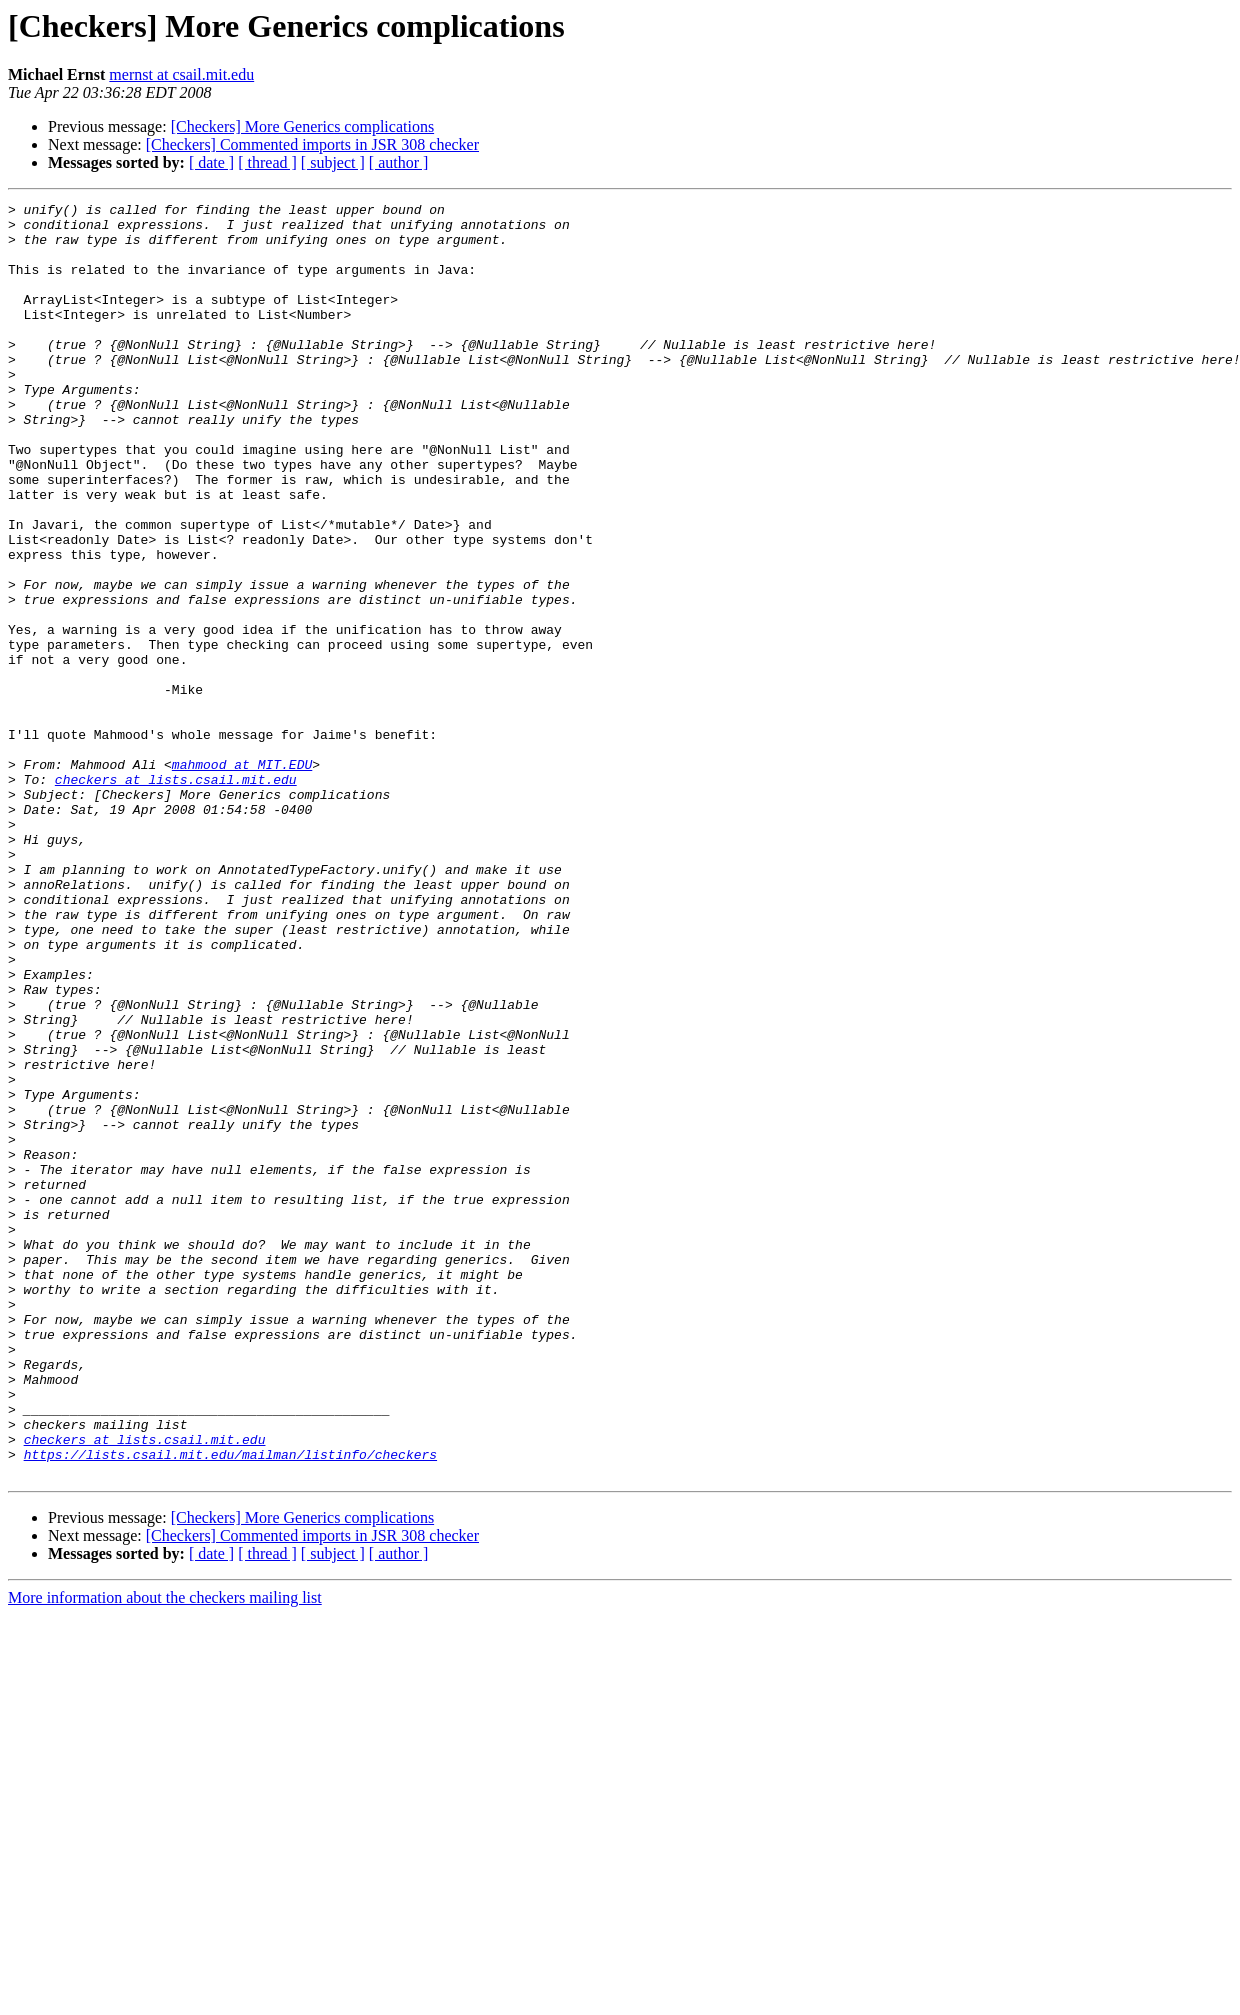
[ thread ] (267, 162)
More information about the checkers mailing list (165, 1852)
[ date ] (211, 162)
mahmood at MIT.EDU (242, 878)
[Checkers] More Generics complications (302, 126)
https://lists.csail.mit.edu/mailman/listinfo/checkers (230, 1706)
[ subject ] (333, 162)
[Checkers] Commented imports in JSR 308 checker (312, 144)
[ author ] (399, 162)
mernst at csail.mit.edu (181, 74)
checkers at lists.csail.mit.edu (176, 896)
